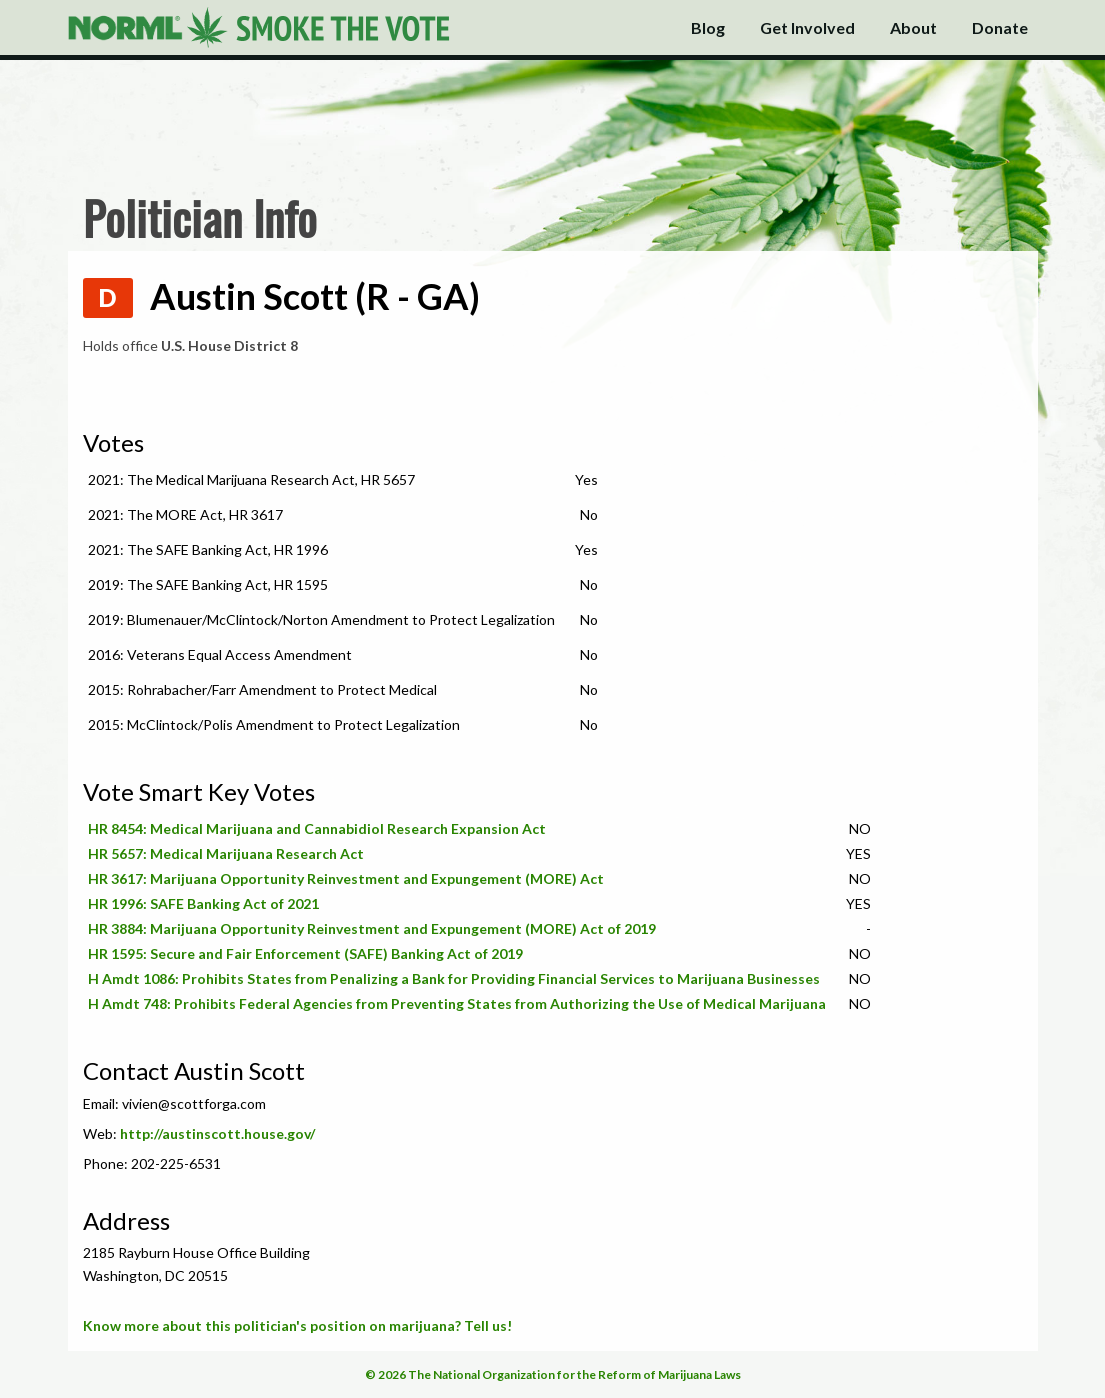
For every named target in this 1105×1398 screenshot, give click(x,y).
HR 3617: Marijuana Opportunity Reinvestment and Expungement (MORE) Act (346, 878)
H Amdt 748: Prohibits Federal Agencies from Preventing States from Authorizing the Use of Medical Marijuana (457, 1003)
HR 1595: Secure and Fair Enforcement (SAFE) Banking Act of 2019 (305, 953)
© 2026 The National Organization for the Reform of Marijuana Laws (553, 1374)
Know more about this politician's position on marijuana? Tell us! (297, 1325)
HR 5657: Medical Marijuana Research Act (226, 853)
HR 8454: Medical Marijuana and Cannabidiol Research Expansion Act (317, 828)
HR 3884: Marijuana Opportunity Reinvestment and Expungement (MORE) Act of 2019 (372, 928)
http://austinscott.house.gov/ (217, 1133)
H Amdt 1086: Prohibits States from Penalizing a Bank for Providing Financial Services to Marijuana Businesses (454, 978)
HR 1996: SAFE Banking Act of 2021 (203, 903)
